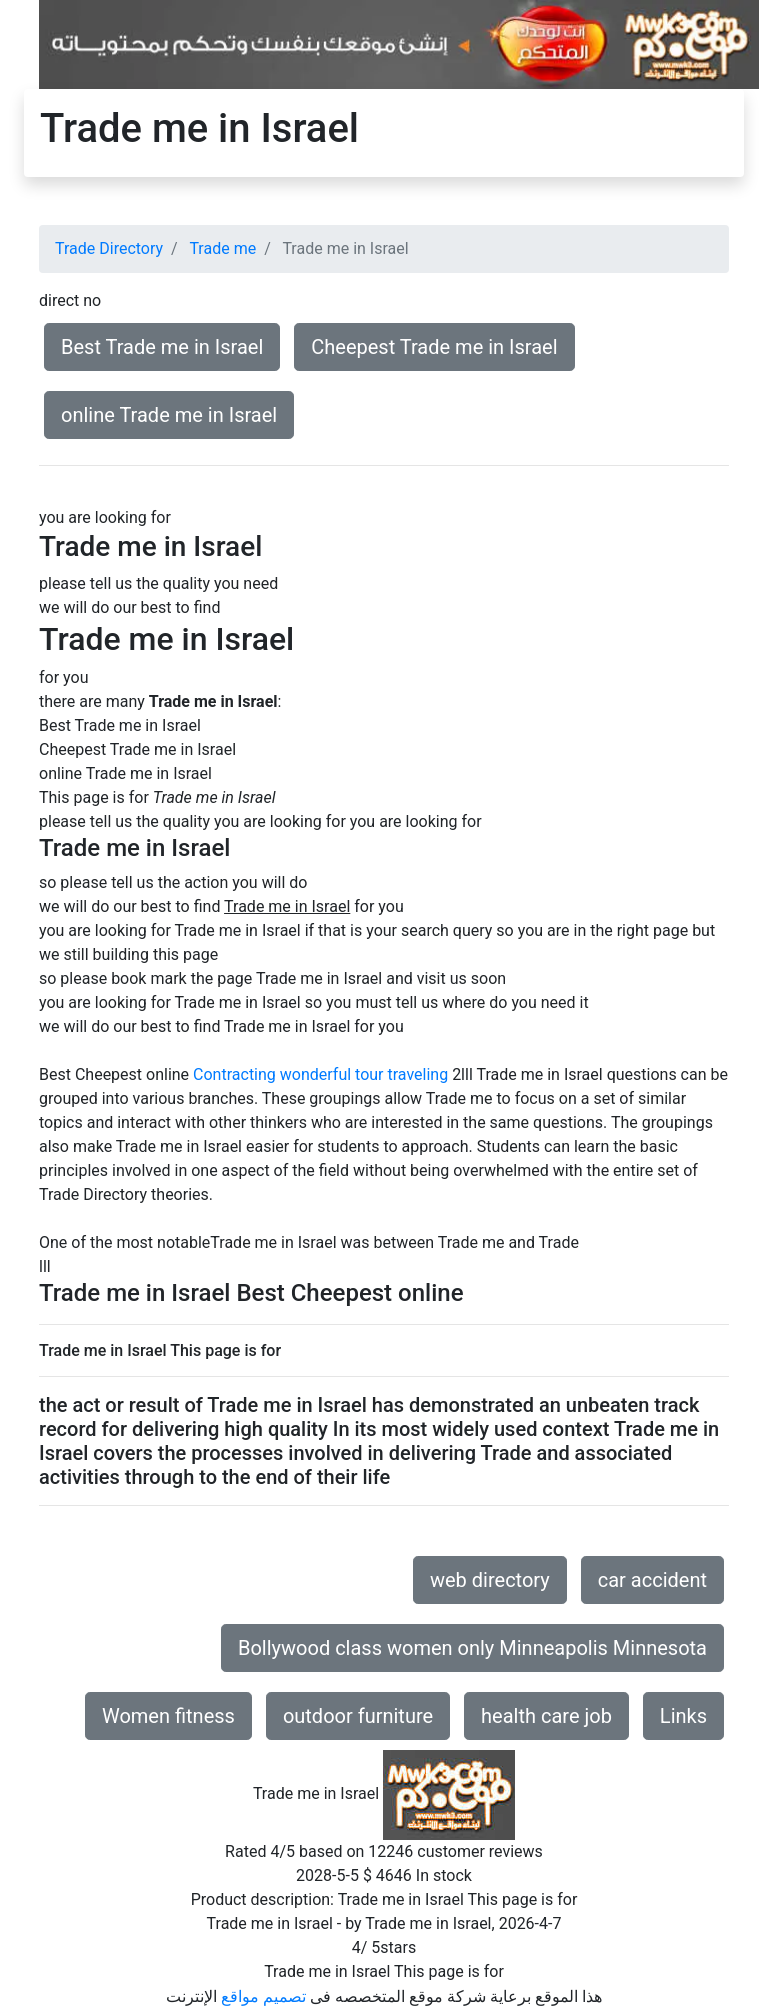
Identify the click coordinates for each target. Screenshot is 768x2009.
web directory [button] (490, 1580)
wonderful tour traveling (364, 1074)
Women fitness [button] (168, 1716)
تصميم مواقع (263, 1996)
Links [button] (683, 1716)
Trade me (222, 248)
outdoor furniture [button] (358, 1716)
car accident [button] (652, 1580)
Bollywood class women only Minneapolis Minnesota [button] (472, 1648)
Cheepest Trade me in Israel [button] (434, 347)
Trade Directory (109, 248)
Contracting (234, 1074)
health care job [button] (546, 1716)
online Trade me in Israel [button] (169, 415)
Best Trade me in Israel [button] (162, 347)
